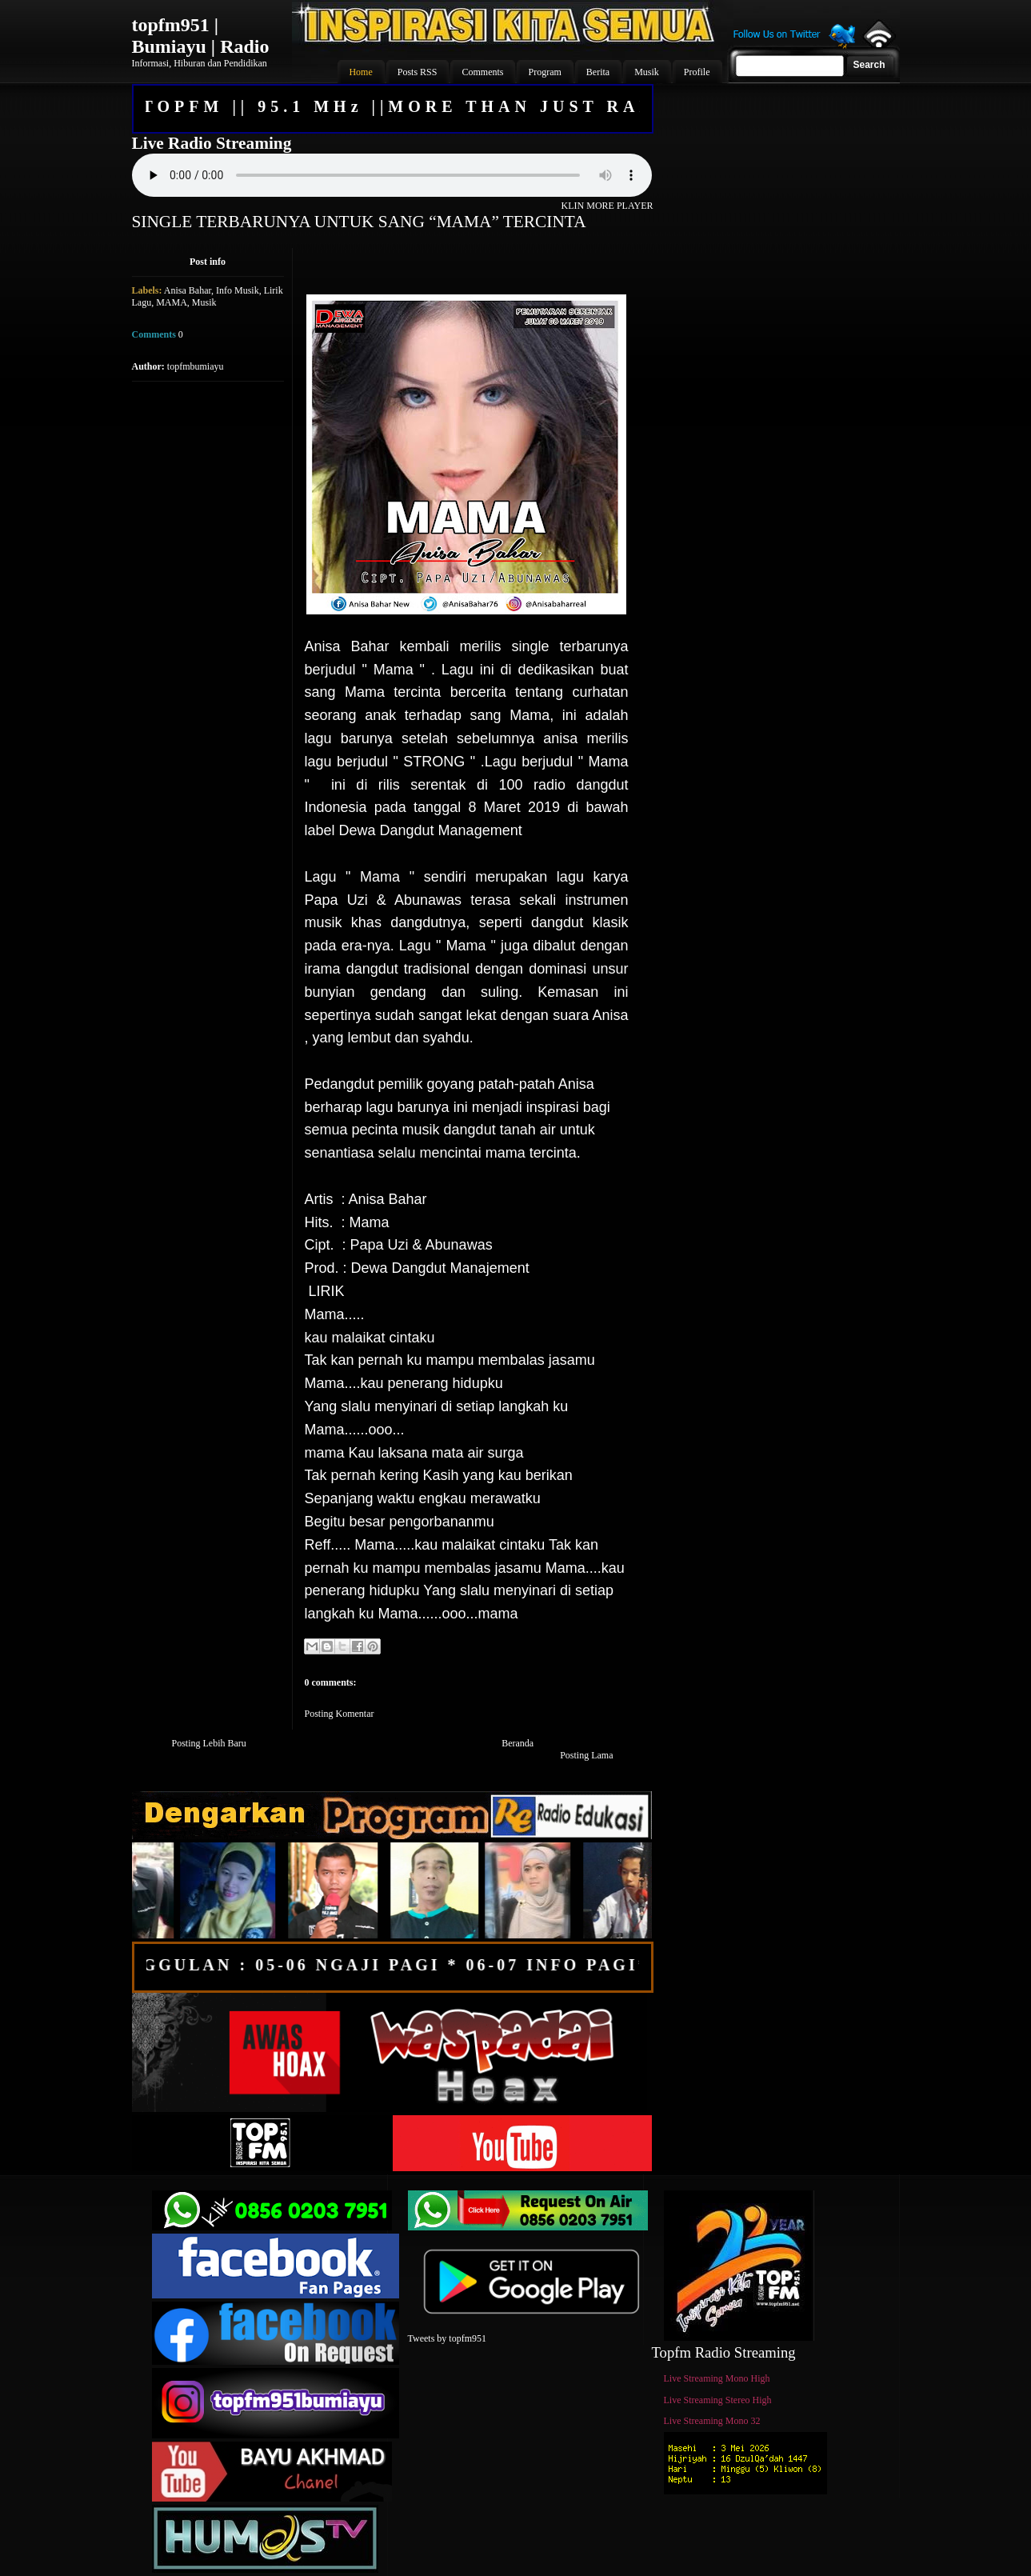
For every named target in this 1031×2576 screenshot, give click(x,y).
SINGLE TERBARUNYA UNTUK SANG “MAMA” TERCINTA (359, 221)
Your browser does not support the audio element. (392, 175)
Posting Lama (586, 1755)
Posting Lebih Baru (209, 1743)
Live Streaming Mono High (717, 2378)
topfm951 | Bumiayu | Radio (201, 35)
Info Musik (237, 290)
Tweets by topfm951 (447, 2338)
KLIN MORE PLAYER (607, 205)
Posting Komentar (339, 1713)
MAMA (171, 302)
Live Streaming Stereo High (718, 2400)
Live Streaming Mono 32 (712, 2420)
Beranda (517, 1743)
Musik (204, 302)
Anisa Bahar (187, 290)
